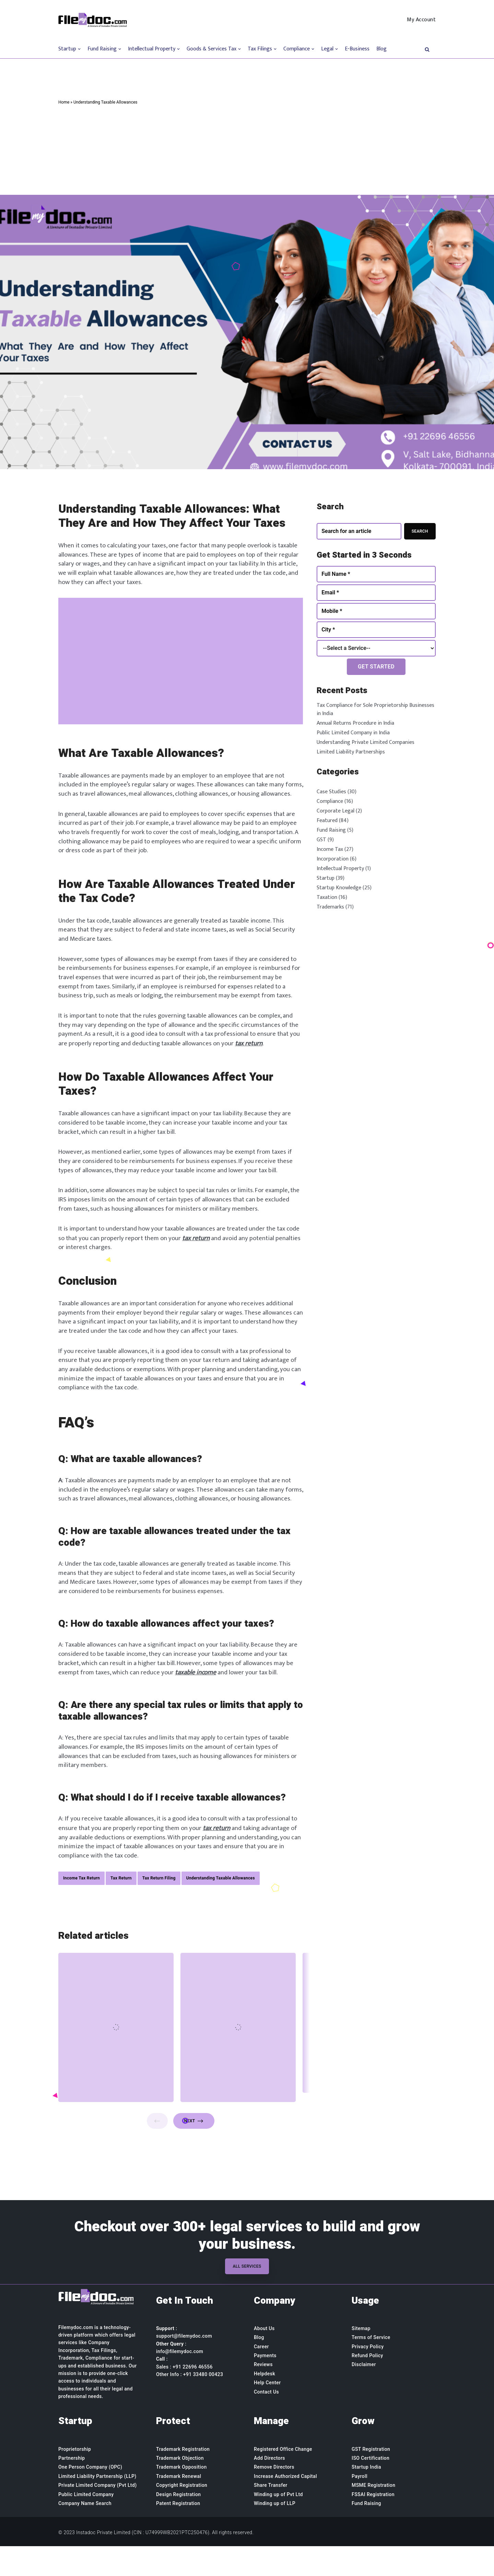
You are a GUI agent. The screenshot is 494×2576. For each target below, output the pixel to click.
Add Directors (269, 2488)
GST (321, 839)
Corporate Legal (335, 811)
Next (193, 2151)
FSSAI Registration (373, 2524)
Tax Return (121, 1907)
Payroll (359, 2506)
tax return (278, 1057)
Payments (265, 2385)
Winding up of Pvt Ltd (278, 2524)
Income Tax (330, 849)
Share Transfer (270, 2515)
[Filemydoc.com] (92, 20)
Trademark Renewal (178, 2506)
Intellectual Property (340, 868)
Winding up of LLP (274, 2533)
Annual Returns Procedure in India (355, 723)
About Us (264, 2358)
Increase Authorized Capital (285, 2506)
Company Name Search (84, 2533)
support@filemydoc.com (184, 2366)
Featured (327, 820)
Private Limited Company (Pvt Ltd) (97, 2515)
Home (63, 102)
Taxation (327, 897)
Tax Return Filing (159, 1907)
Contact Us (266, 2421)
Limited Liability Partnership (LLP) (97, 2506)
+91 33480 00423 (203, 2404)
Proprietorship (74, 2479)
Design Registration (178, 2524)
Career (261, 2376)
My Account (421, 19)
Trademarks (330, 907)
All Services (247, 2296)
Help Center (267, 2412)
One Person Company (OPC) (90, 2497)
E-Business (357, 49)
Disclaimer (364, 2394)
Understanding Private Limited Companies (365, 742)
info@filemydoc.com (179, 2381)
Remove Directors (274, 2497)
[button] (427, 49)
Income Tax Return (81, 1907)
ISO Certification (370, 2488)
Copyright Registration (181, 2515)
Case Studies (331, 791)
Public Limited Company (86, 2524)
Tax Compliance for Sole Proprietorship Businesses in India (375, 709)
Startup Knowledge (339, 887)
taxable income (206, 1700)
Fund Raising (331, 830)
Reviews (263, 2394)
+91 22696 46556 (193, 2397)
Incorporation (333, 859)
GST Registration (371, 2479)
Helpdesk (264, 2404)
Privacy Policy (368, 2376)
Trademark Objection (180, 2488)
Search (420, 531)
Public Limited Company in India (353, 732)
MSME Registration (373, 2515)
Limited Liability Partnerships (351, 752)
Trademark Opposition (181, 2497)
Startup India (366, 2497)
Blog (381, 49)
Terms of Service (371, 2367)
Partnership (71, 2488)
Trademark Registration (183, 2479)
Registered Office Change (283, 2479)
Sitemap (361, 2358)
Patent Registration (178, 2533)
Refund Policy (367, 2385)
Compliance (330, 801)
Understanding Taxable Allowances (220, 1907)
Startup (325, 878)
